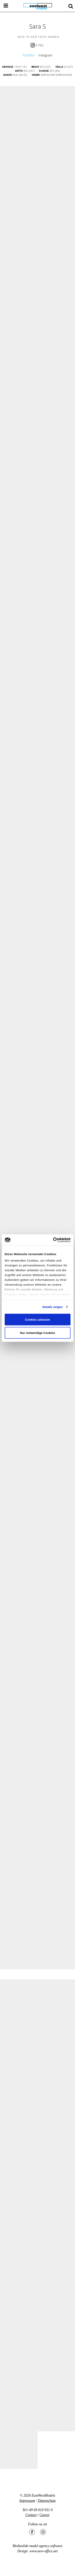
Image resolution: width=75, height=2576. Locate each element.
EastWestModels (43, 2495)
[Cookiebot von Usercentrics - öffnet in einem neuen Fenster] (53, 1239)
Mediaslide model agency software (38, 2546)
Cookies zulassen (37, 1319)
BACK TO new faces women (38, 37)
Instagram (45, 55)
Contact (31, 2515)
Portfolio (29, 55)
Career (45, 2515)
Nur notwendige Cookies (37, 1332)
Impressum (27, 2501)
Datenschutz (47, 2501)
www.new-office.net (44, 2551)
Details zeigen (52, 1306)
